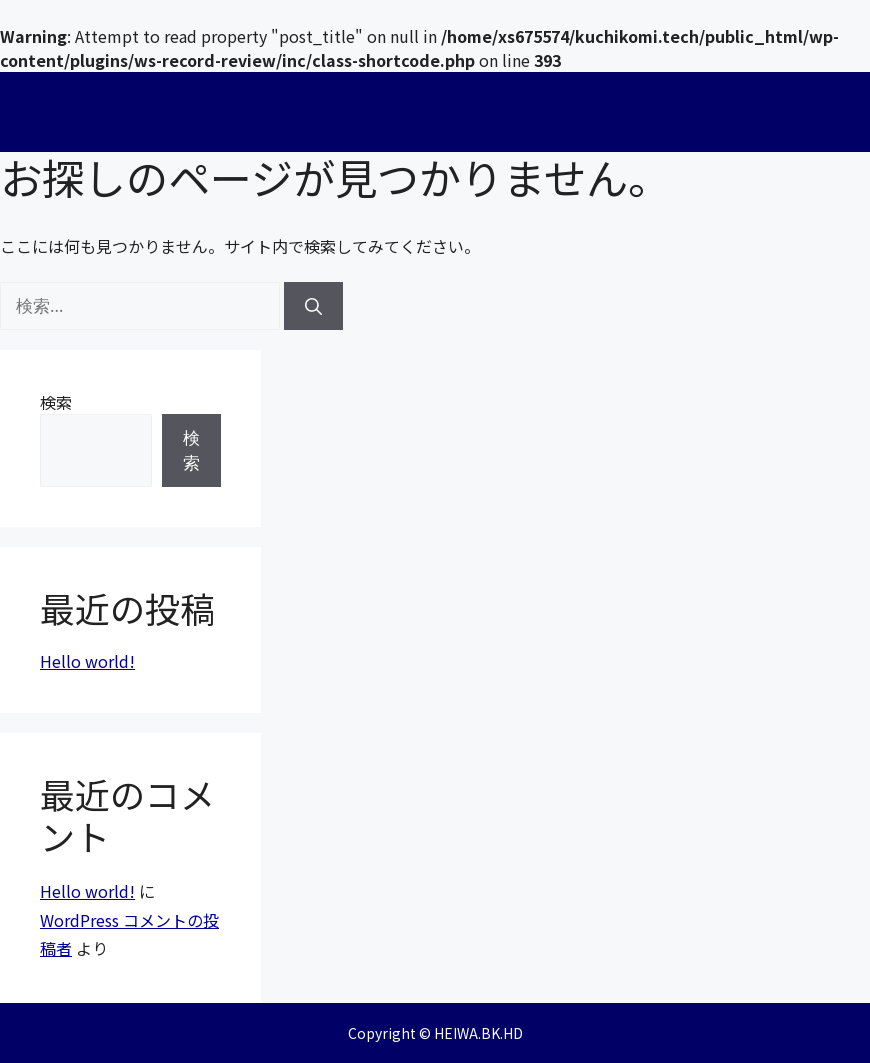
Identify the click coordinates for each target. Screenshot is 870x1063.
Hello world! (87, 661)
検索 (56, 402)
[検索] (313, 306)
